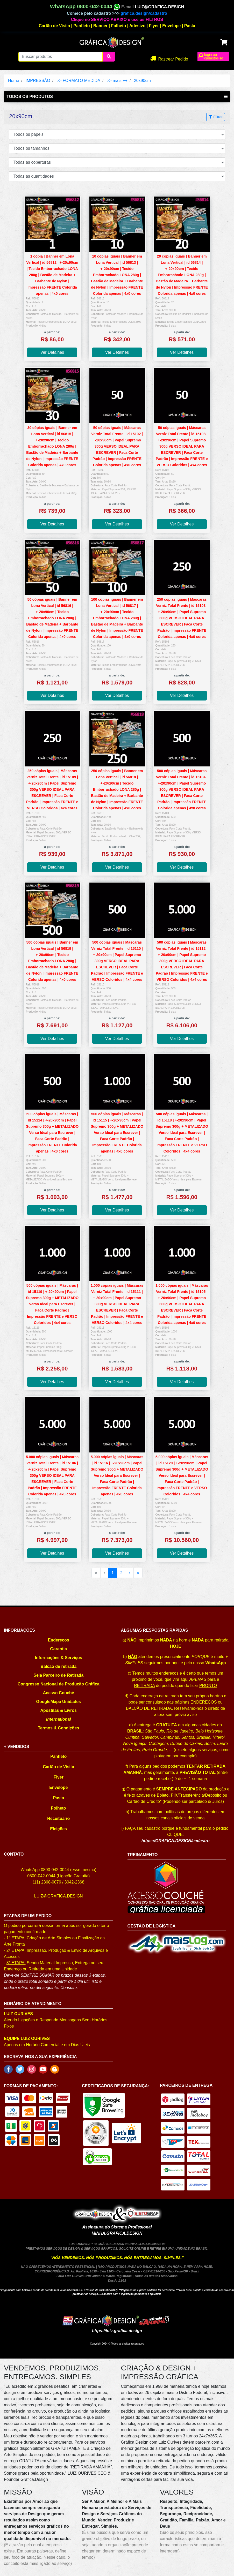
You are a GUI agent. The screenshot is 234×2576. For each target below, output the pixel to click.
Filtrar (216, 117)
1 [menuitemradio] (112, 1573)
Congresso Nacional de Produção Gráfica (59, 1684)
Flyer (154, 26)
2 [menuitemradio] (121, 1573)
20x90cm (142, 80)
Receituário (58, 1818)
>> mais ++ (117, 80)
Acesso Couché (58, 1693)
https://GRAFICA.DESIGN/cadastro (175, 1841)
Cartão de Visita (54, 26)
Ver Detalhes (52, 352)
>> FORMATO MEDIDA (78, 80)
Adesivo (137, 26)
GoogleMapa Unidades (58, 1701)
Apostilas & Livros (58, 1710)
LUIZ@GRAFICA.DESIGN (159, 7)
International (58, 1719)
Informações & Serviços (58, 1657)
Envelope (171, 26)
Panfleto (82, 26)
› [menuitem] (129, 1573)
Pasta (189, 26)
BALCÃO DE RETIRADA (149, 1708)
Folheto (118, 26)
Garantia (58, 1649)
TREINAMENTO (142, 1854)
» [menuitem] (138, 1573)
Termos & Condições (58, 1728)
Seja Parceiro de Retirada (58, 1675)
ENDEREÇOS (203, 1702)
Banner (100, 26)
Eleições (58, 1829)
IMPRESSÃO (38, 80)
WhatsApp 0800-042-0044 (85, 6)
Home (13, 80)
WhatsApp (215, 1663)
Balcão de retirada (58, 1666)
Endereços (58, 1640)
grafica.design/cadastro (144, 13)
